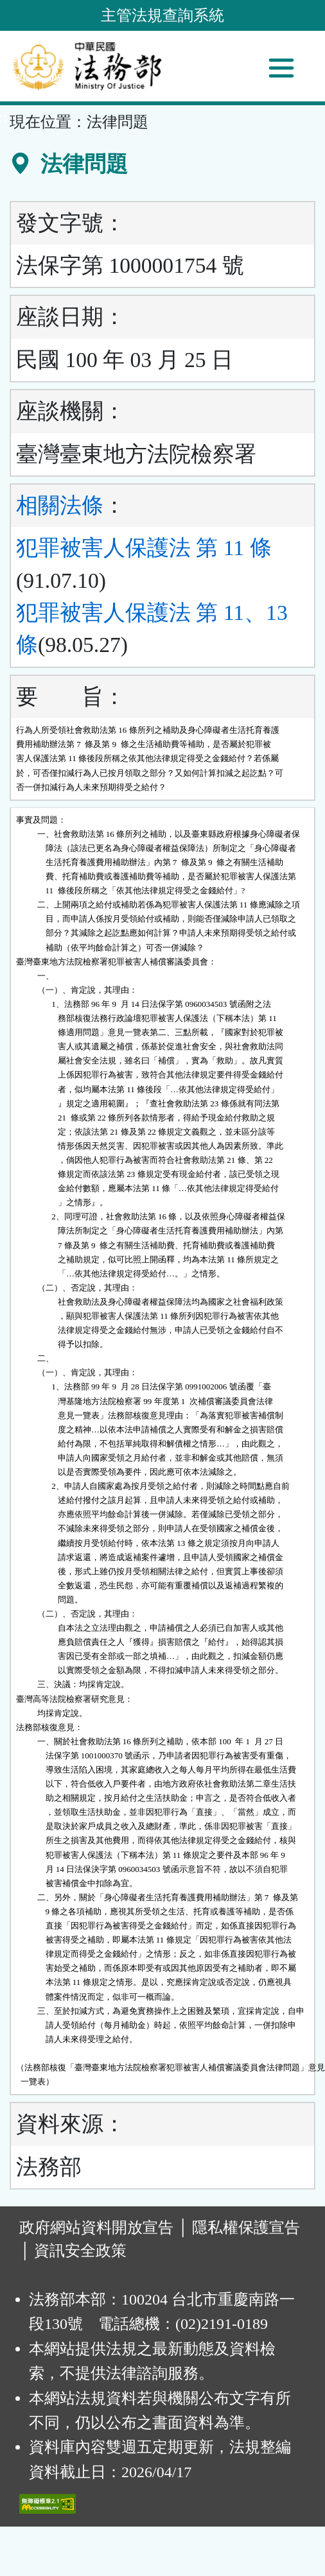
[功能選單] (281, 68)
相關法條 (59, 505)
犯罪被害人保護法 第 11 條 (144, 548)
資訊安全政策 (80, 2250)
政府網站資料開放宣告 (96, 2227)
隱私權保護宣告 (246, 2227)
